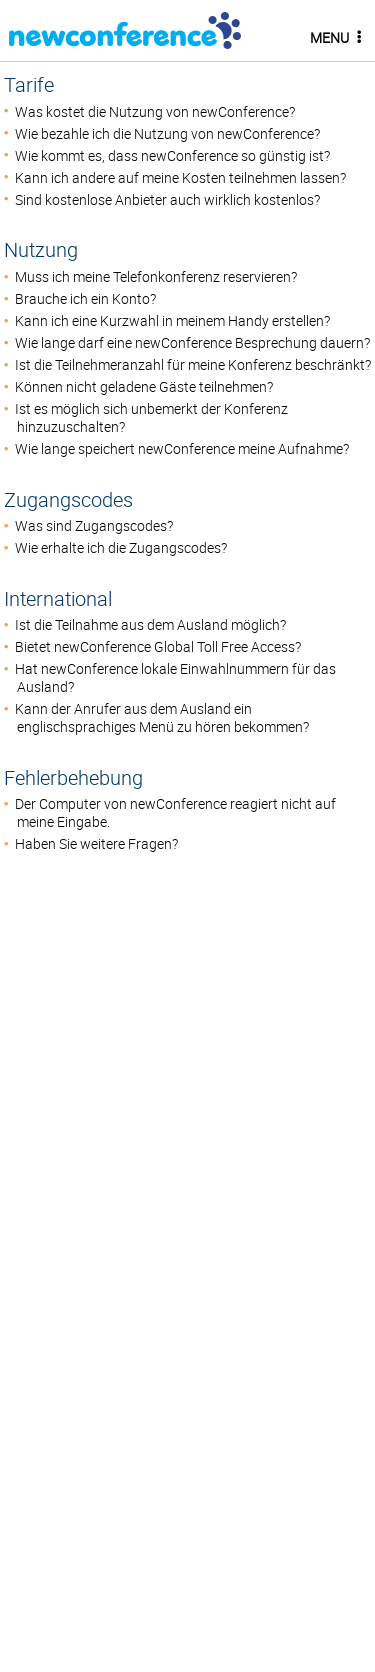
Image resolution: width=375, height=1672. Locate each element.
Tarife (29, 84)
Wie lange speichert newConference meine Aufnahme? (182, 449)
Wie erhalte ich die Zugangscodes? (121, 548)
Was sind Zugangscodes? (94, 526)
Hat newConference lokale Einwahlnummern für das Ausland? (175, 678)
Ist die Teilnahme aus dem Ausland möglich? (150, 625)
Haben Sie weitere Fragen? (96, 844)
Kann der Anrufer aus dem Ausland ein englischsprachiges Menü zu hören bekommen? (162, 718)
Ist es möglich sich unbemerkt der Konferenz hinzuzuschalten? (151, 418)
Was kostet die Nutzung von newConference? (155, 112)
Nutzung (41, 249)
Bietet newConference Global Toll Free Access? (158, 647)
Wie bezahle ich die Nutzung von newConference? (167, 134)
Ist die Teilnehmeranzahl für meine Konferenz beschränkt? (193, 365)
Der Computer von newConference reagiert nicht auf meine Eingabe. (175, 813)
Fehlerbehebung (73, 777)
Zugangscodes (68, 499)
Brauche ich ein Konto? (85, 299)
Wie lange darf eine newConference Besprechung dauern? (192, 343)
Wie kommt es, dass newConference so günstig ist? (172, 156)
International (58, 598)
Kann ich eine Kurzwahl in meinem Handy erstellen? (172, 321)
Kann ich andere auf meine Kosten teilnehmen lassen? (180, 178)
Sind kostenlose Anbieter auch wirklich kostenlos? (167, 200)
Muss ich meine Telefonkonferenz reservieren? (156, 277)
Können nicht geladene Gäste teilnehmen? (144, 387)
